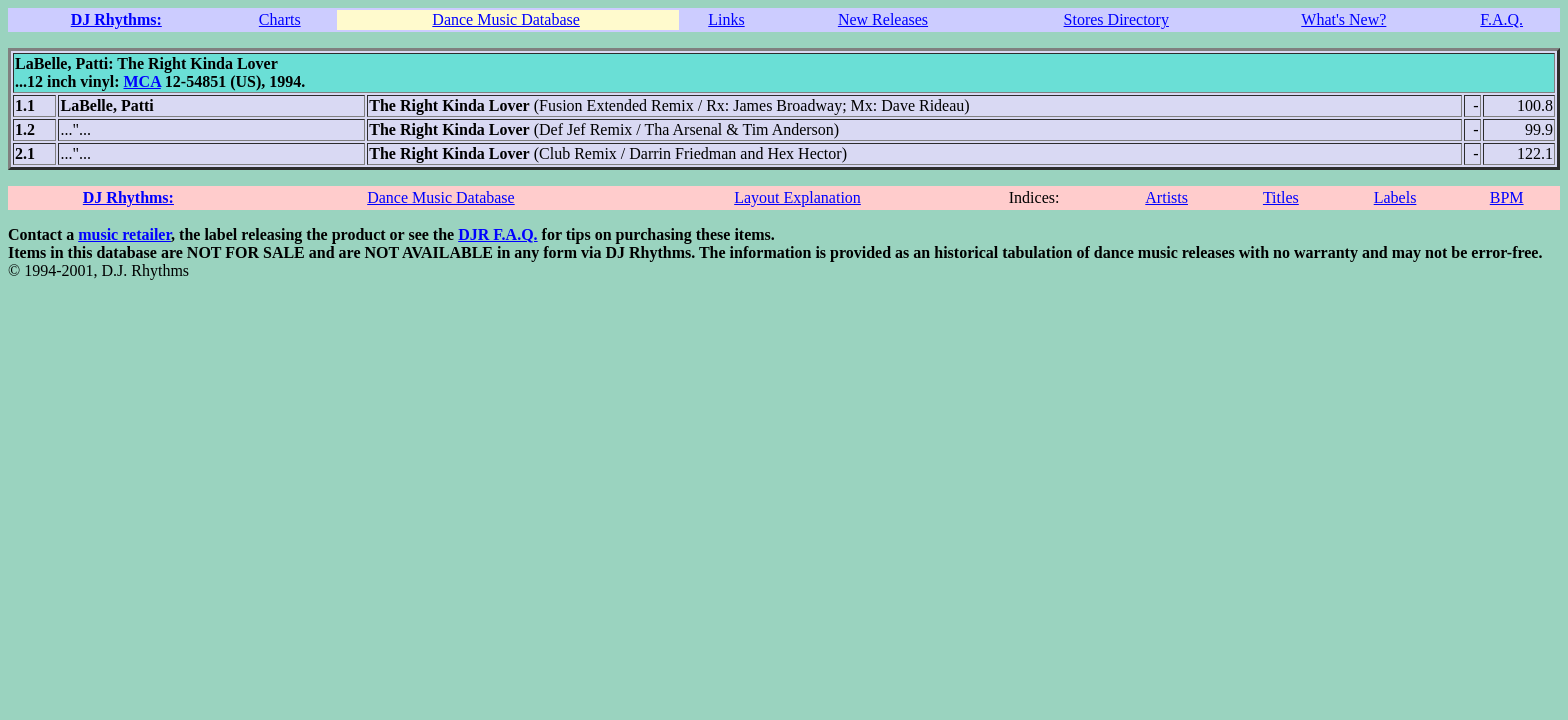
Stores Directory (1116, 19)
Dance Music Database (506, 19)
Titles (1281, 197)
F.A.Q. (1501, 19)
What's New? (1343, 19)
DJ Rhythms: (116, 19)
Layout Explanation (797, 197)
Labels (1395, 197)
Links (726, 19)
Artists (1166, 197)
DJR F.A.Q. (497, 234)
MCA (141, 81)
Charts (280, 19)
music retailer (124, 234)
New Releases (883, 19)
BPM (1507, 197)
